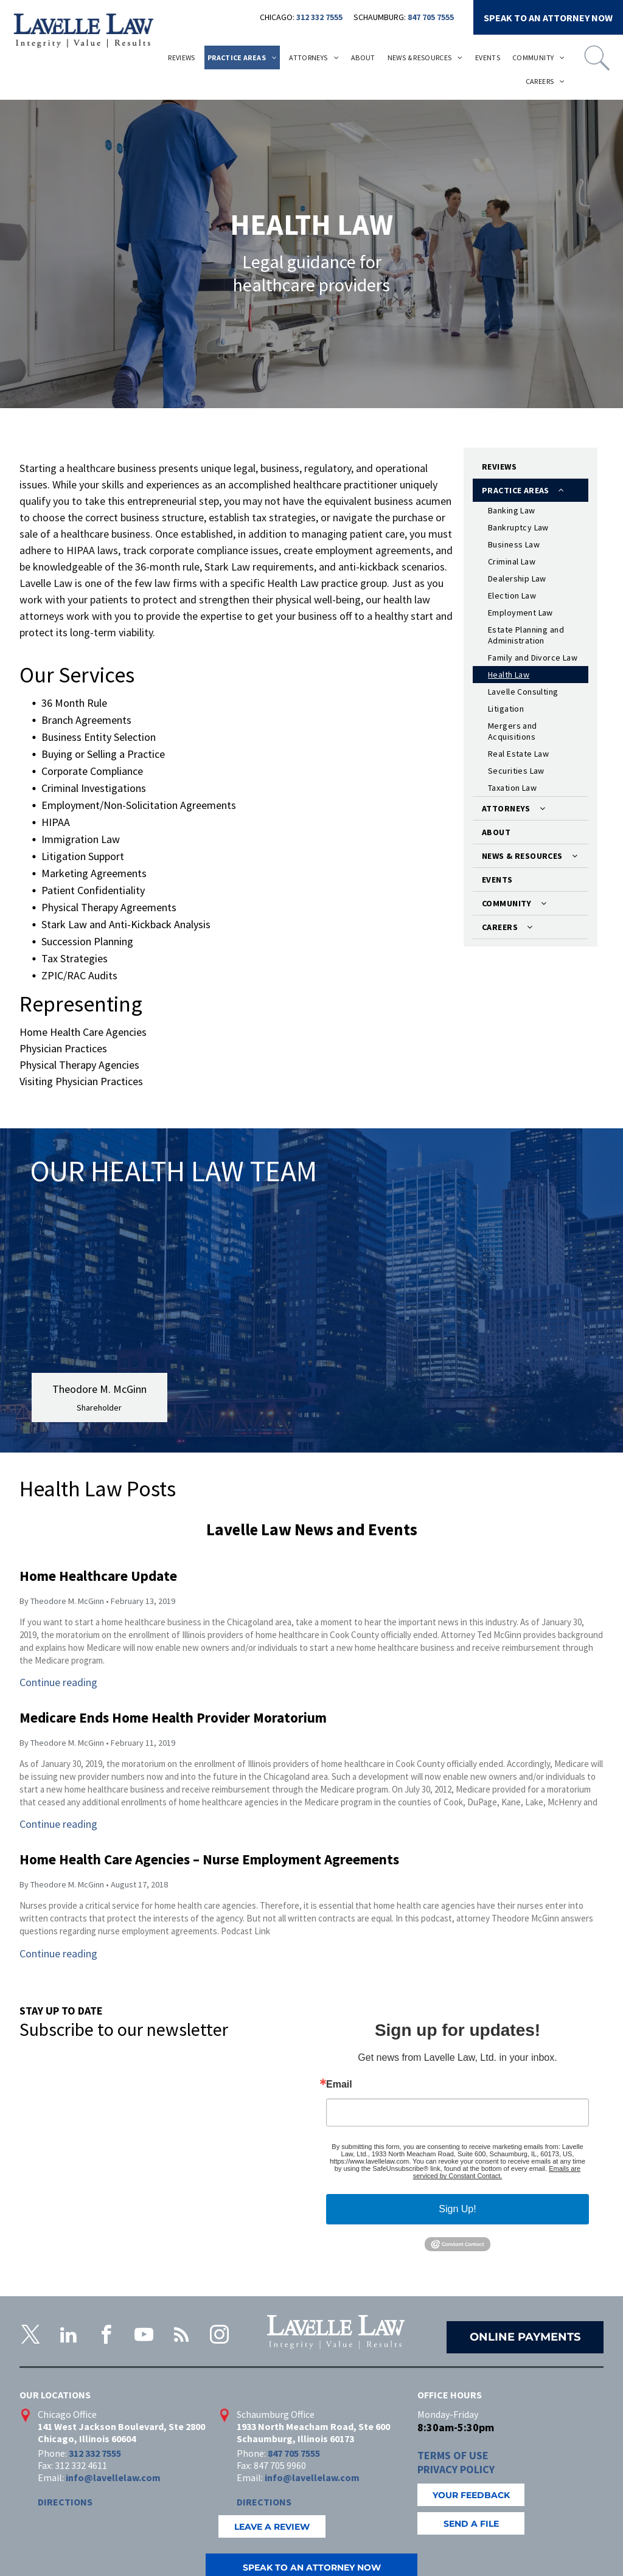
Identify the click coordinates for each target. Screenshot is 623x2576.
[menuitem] (181, 57)
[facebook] (106, 2336)
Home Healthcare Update (98, 1576)
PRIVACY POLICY (456, 2469)
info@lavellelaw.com (113, 2477)
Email (339, 2084)
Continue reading (58, 1682)
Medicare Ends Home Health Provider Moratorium (173, 1717)
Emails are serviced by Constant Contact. (497, 2172)
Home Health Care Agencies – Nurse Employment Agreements (209, 1859)
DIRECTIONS (65, 2502)
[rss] (181, 2336)
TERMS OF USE (453, 2455)
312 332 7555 (319, 17)
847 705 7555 (431, 17)
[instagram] (219, 2336)
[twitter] (30, 2336)
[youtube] (144, 2336)
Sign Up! (457, 2209)
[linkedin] (68, 2336)
